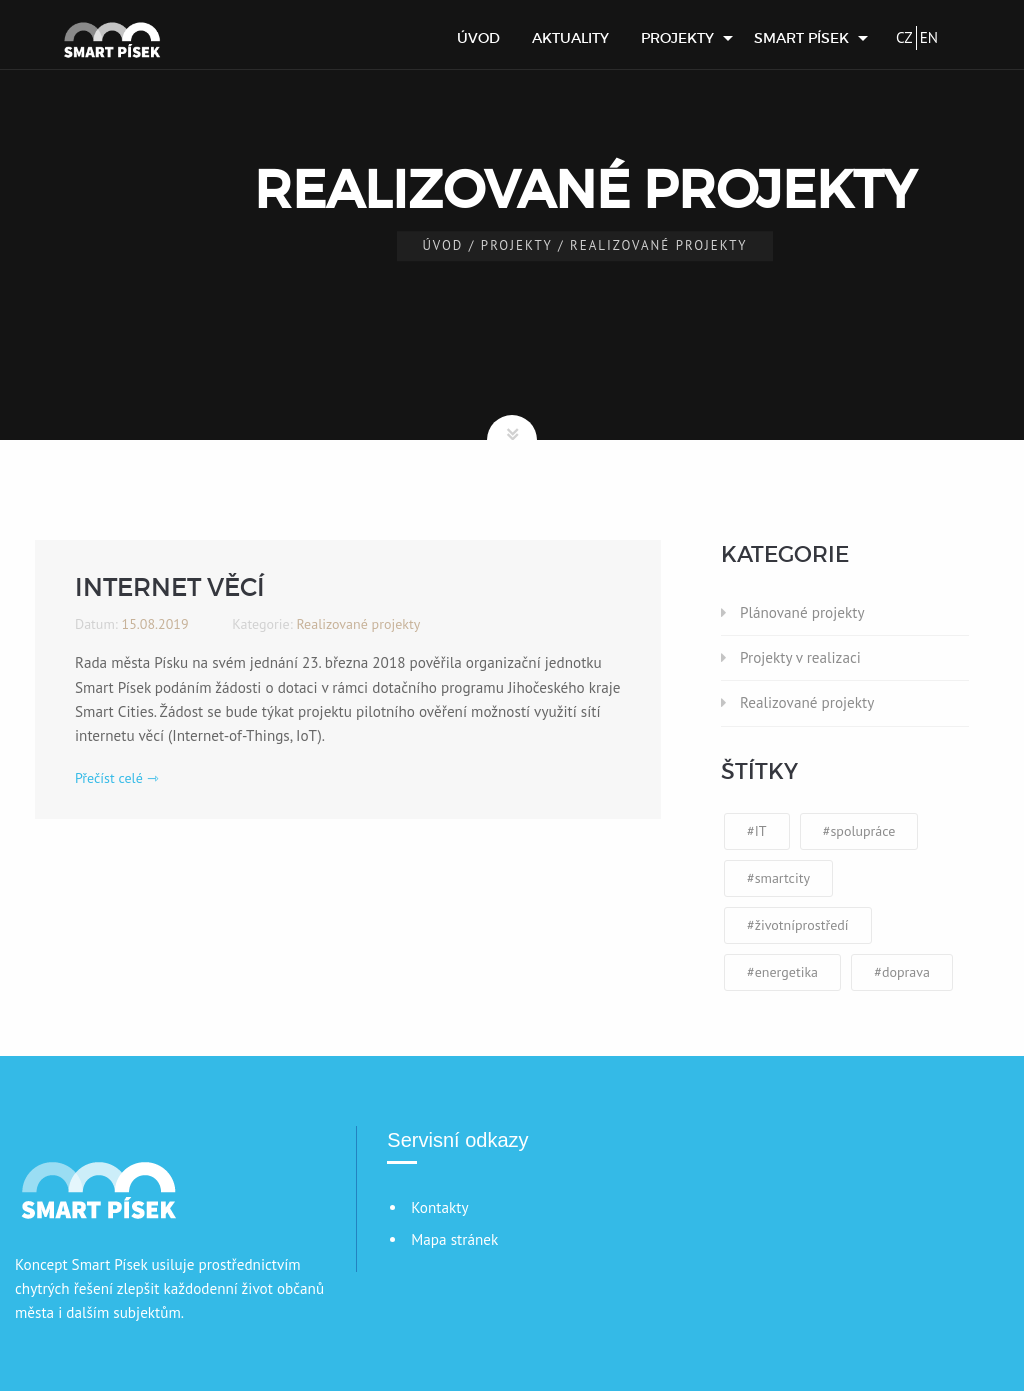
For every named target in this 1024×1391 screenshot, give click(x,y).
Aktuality (570, 38)
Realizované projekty (807, 702)
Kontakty (439, 1207)
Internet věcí (170, 587)
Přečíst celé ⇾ (117, 778)
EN (929, 37)
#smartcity (778, 878)
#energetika (782, 972)
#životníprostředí (798, 925)
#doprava (902, 972)
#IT (756, 831)
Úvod (478, 38)
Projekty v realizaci (800, 657)
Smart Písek (801, 38)
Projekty (677, 38)
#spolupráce (859, 831)
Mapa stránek (454, 1239)
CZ (904, 37)
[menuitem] (478, 38)
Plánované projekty (802, 612)
